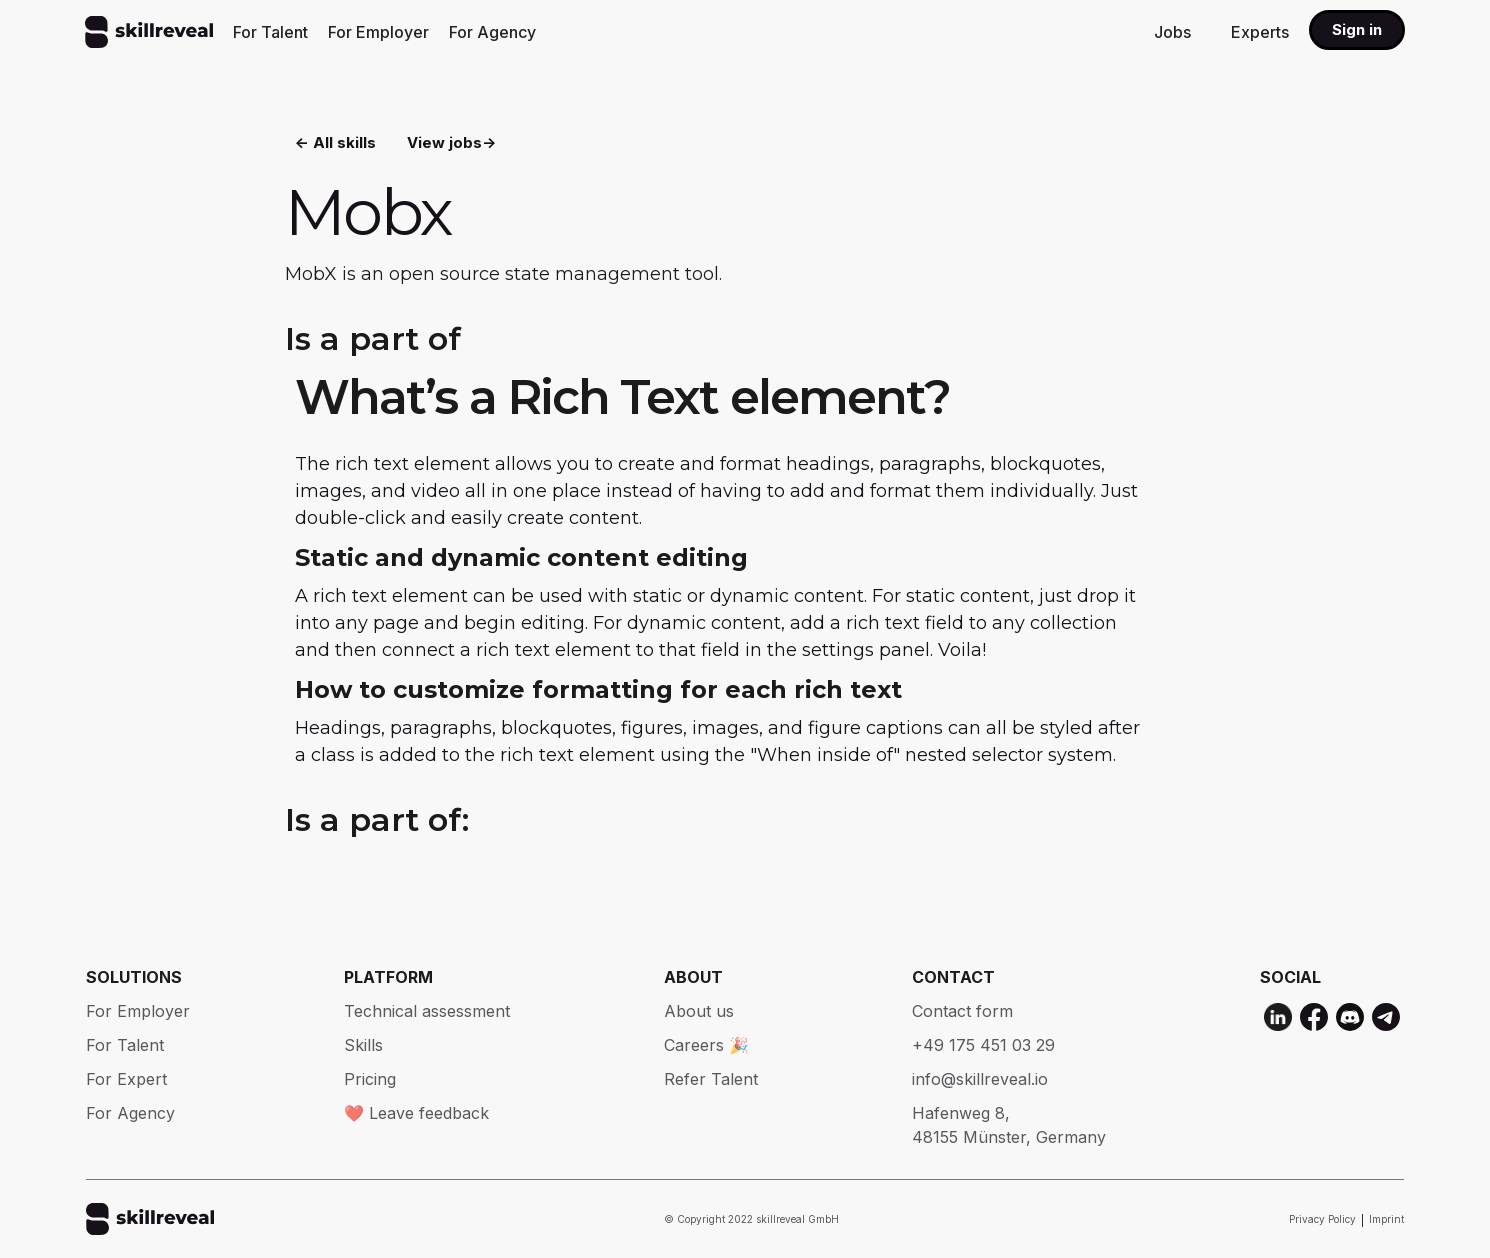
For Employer (378, 32)
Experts (1260, 32)
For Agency (492, 32)
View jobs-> (451, 141)
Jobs (1172, 32)
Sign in (1357, 29)
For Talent (270, 32)
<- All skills (335, 141)
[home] (149, 32)
